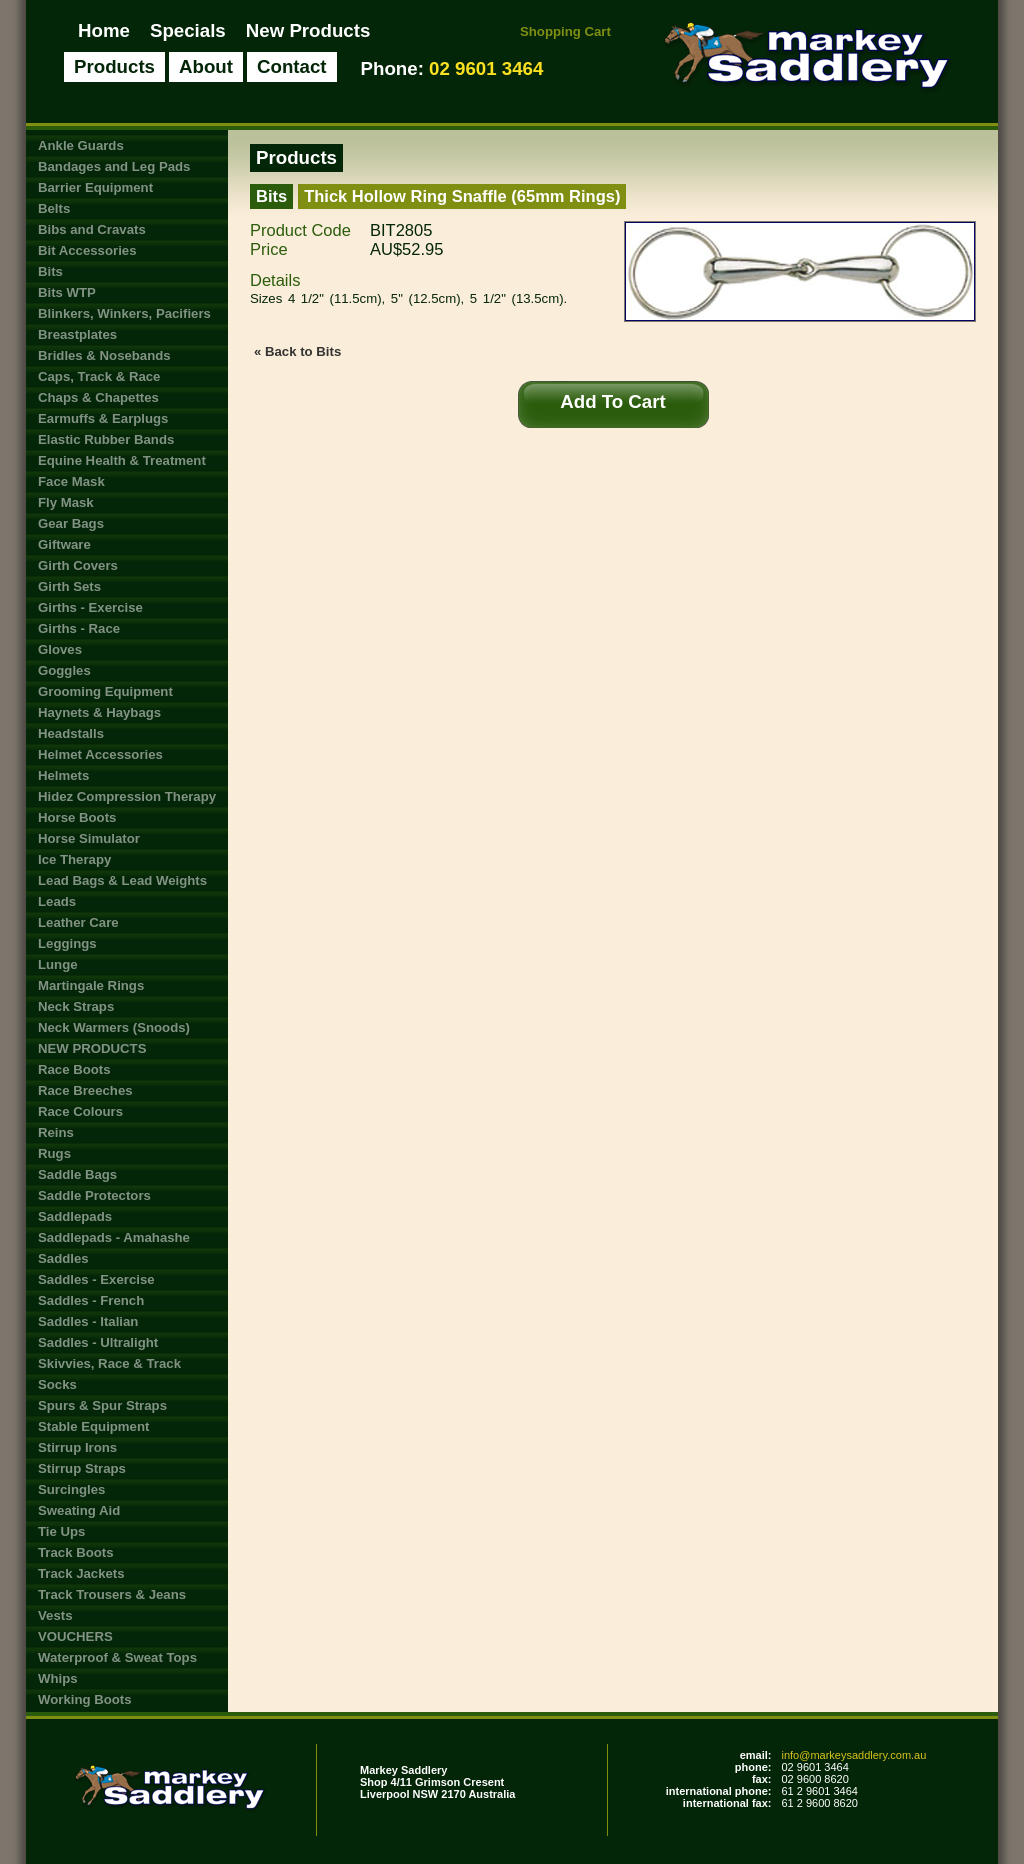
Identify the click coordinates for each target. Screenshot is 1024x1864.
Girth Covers (78, 565)
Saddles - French (91, 1300)
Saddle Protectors (94, 1195)
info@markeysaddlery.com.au (853, 1755)
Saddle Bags (77, 1174)
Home (104, 30)
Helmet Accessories (100, 754)
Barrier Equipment (95, 187)
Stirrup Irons (77, 1447)
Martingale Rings (91, 985)
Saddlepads (75, 1216)
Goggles (64, 670)
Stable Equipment (93, 1426)
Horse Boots (77, 817)
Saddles (63, 1258)
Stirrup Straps (82, 1468)
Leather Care (78, 922)
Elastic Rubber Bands (106, 439)
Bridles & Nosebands (104, 355)
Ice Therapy (74, 859)
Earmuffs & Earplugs (103, 418)
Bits (50, 271)
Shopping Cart (565, 31)
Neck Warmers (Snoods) (114, 1027)
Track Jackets (81, 1573)
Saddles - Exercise (96, 1279)
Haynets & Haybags (99, 712)
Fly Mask (66, 502)
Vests (55, 1615)
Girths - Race (79, 628)
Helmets (63, 775)
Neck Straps (76, 1006)
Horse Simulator (89, 838)
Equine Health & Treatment (122, 460)
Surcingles (71, 1489)
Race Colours (80, 1111)
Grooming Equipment (105, 691)
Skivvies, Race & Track (109, 1363)
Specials (188, 30)
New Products (308, 30)
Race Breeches (85, 1090)
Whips (58, 1678)
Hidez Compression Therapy (127, 796)
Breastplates (77, 334)
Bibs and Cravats (92, 229)
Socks (57, 1384)
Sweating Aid (79, 1510)
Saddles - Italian (88, 1321)
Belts (54, 208)
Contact (292, 66)
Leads (57, 901)
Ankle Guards (81, 145)
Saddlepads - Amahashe (114, 1237)
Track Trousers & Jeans (112, 1594)
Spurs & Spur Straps (102, 1405)
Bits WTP (67, 292)
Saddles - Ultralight (98, 1342)
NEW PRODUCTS (92, 1048)
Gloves (60, 649)
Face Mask (71, 481)
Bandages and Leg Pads (114, 166)
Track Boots (76, 1552)
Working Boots (85, 1699)
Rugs (54, 1153)
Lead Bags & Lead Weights (122, 880)
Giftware (64, 544)
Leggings (67, 943)
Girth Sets (69, 586)
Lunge (58, 964)
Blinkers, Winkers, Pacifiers (124, 313)
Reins (56, 1132)
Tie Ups (61, 1531)
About (206, 66)
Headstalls (71, 733)
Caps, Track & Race (99, 376)
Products (114, 66)
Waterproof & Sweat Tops (117, 1657)
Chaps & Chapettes (98, 397)
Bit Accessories (87, 250)
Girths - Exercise (90, 607)
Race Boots (74, 1069)
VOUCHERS (75, 1636)
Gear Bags (71, 523)
